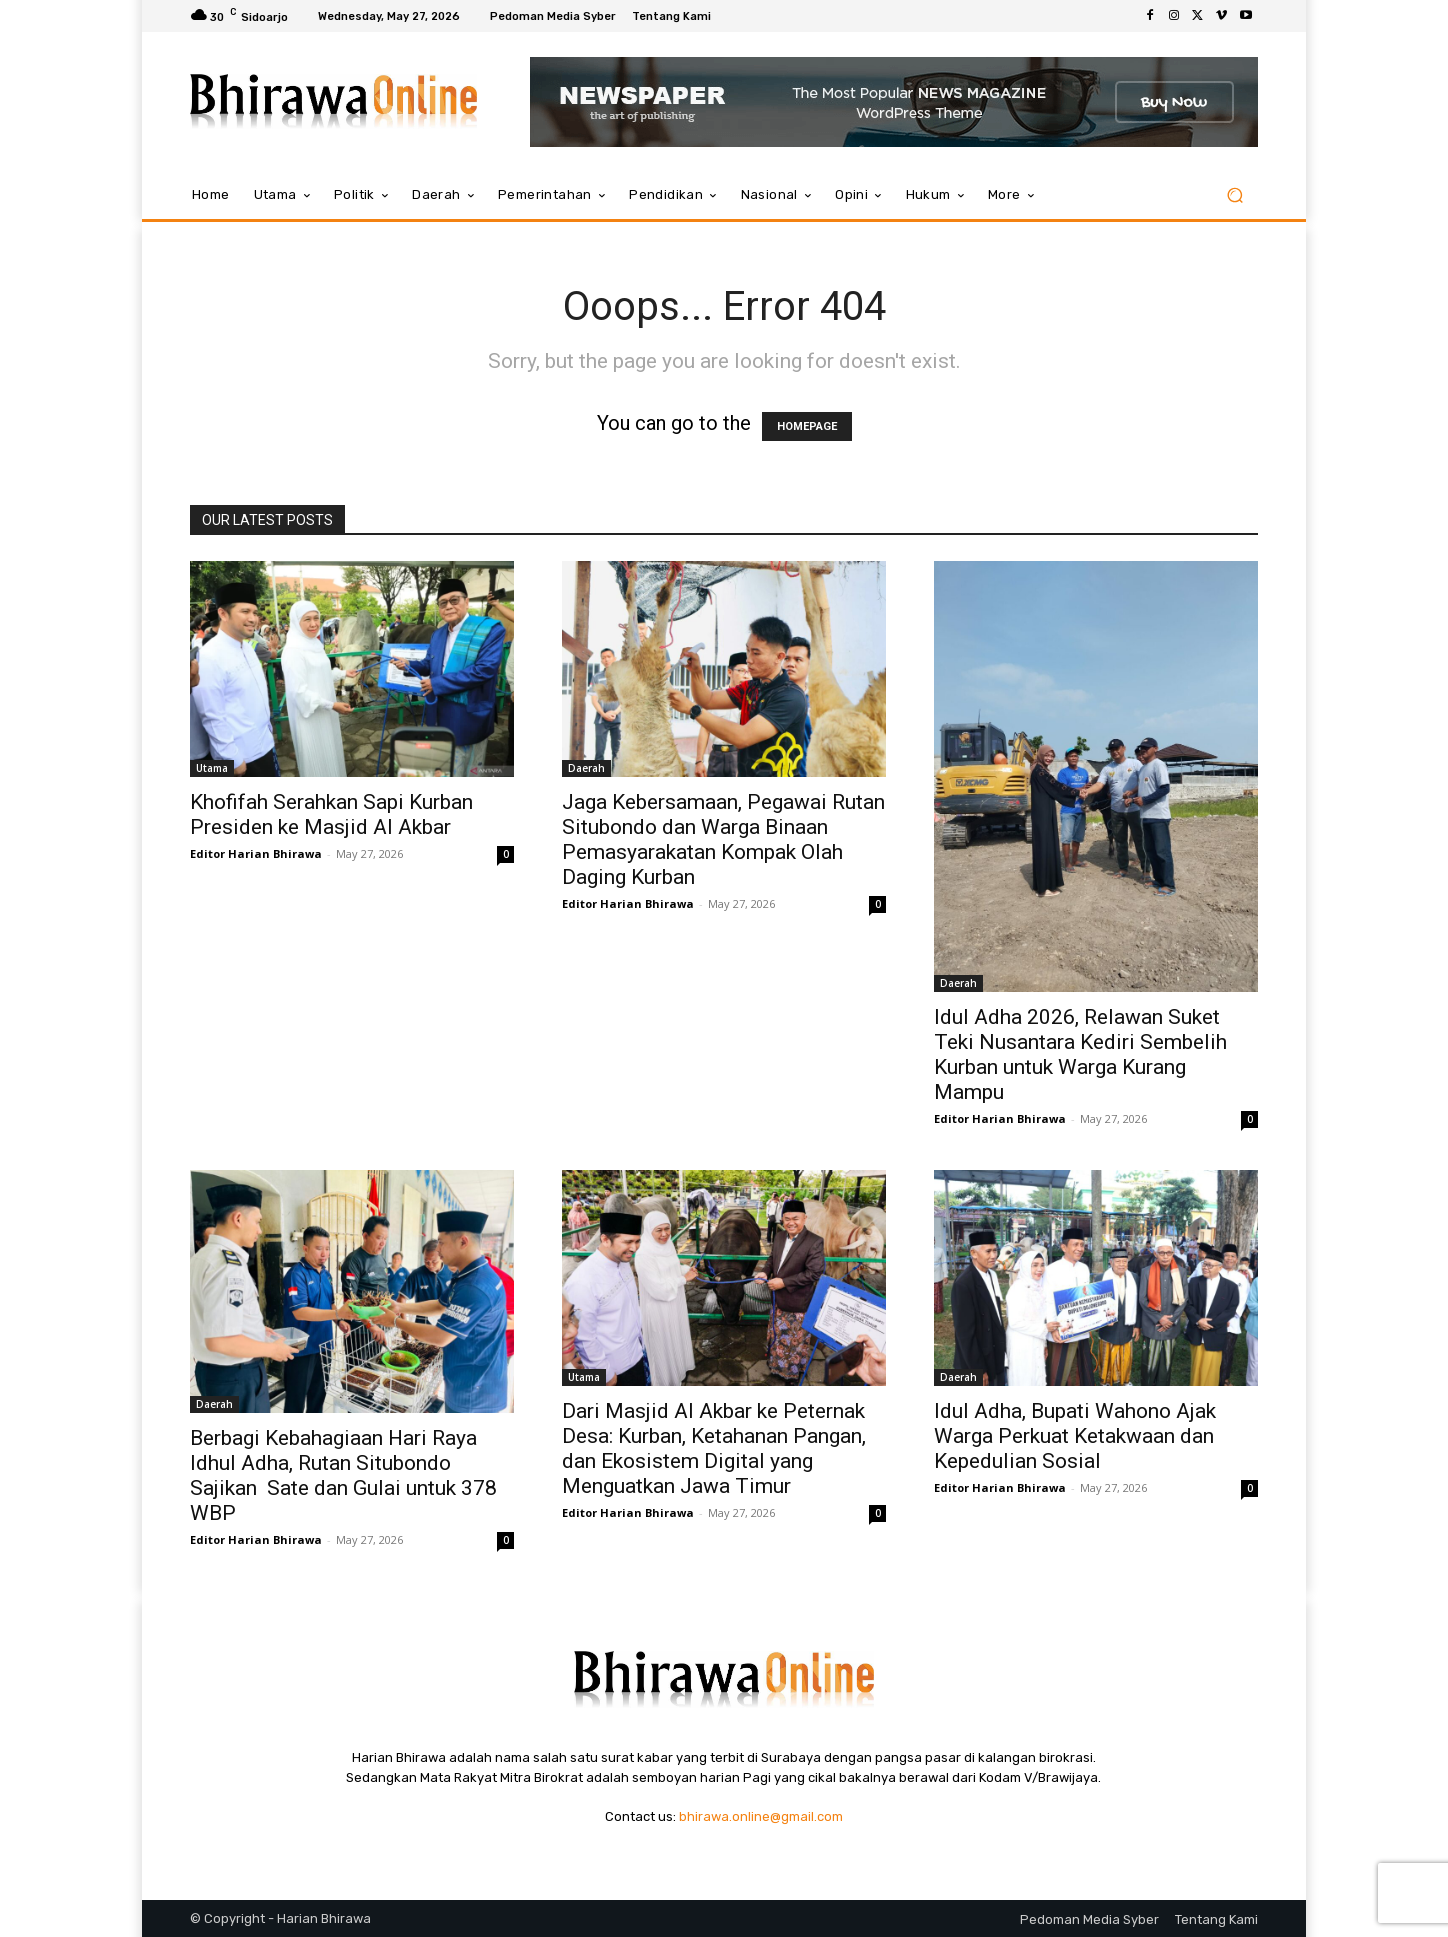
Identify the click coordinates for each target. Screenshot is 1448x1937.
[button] (1234, 195)
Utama (212, 768)
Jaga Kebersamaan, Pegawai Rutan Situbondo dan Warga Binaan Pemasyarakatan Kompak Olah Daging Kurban (723, 839)
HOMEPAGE (807, 426)
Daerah (586, 768)
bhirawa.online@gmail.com (761, 1816)
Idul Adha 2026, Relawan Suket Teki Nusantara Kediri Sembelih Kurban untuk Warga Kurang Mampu (1080, 1054)
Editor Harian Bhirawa (256, 853)
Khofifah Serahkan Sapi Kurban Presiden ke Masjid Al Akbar (331, 814)
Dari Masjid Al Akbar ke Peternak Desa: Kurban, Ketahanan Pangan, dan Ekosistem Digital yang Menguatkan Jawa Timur (714, 1448)
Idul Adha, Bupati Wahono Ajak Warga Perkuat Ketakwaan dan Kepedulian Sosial (1075, 1436)
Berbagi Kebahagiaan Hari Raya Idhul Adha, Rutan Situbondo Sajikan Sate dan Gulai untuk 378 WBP (343, 1475)
